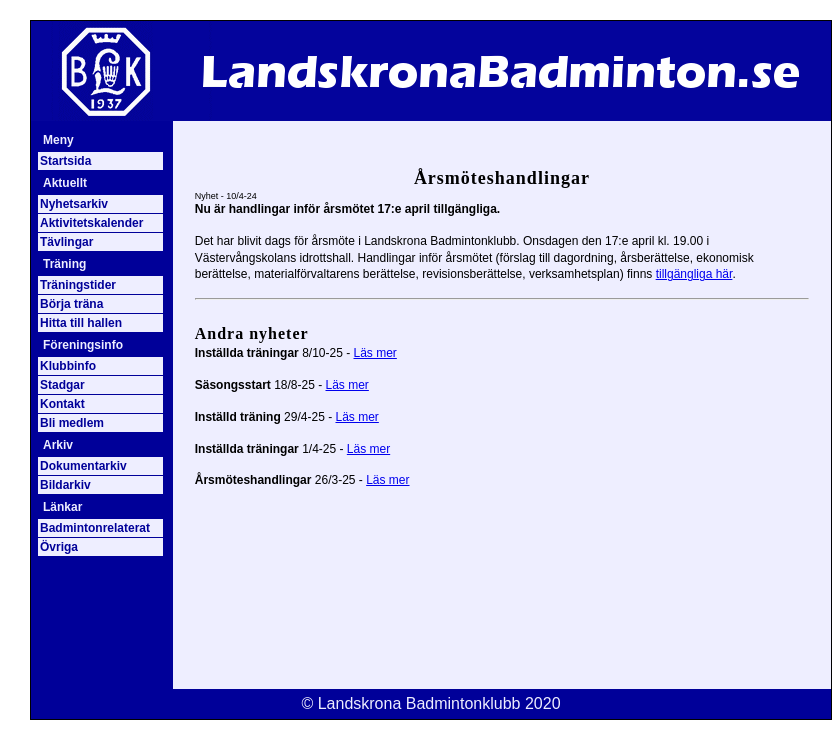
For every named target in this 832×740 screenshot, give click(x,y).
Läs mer (375, 353)
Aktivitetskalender (91, 223)
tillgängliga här (694, 274)
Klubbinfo (68, 366)
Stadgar (62, 385)
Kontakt (62, 404)
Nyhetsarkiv (74, 204)
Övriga (59, 547)
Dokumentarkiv (83, 466)
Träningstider (78, 285)
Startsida (65, 161)
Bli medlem (72, 423)
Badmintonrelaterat (95, 528)
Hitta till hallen (81, 323)
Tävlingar (66, 242)
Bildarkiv (65, 485)
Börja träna (71, 304)
